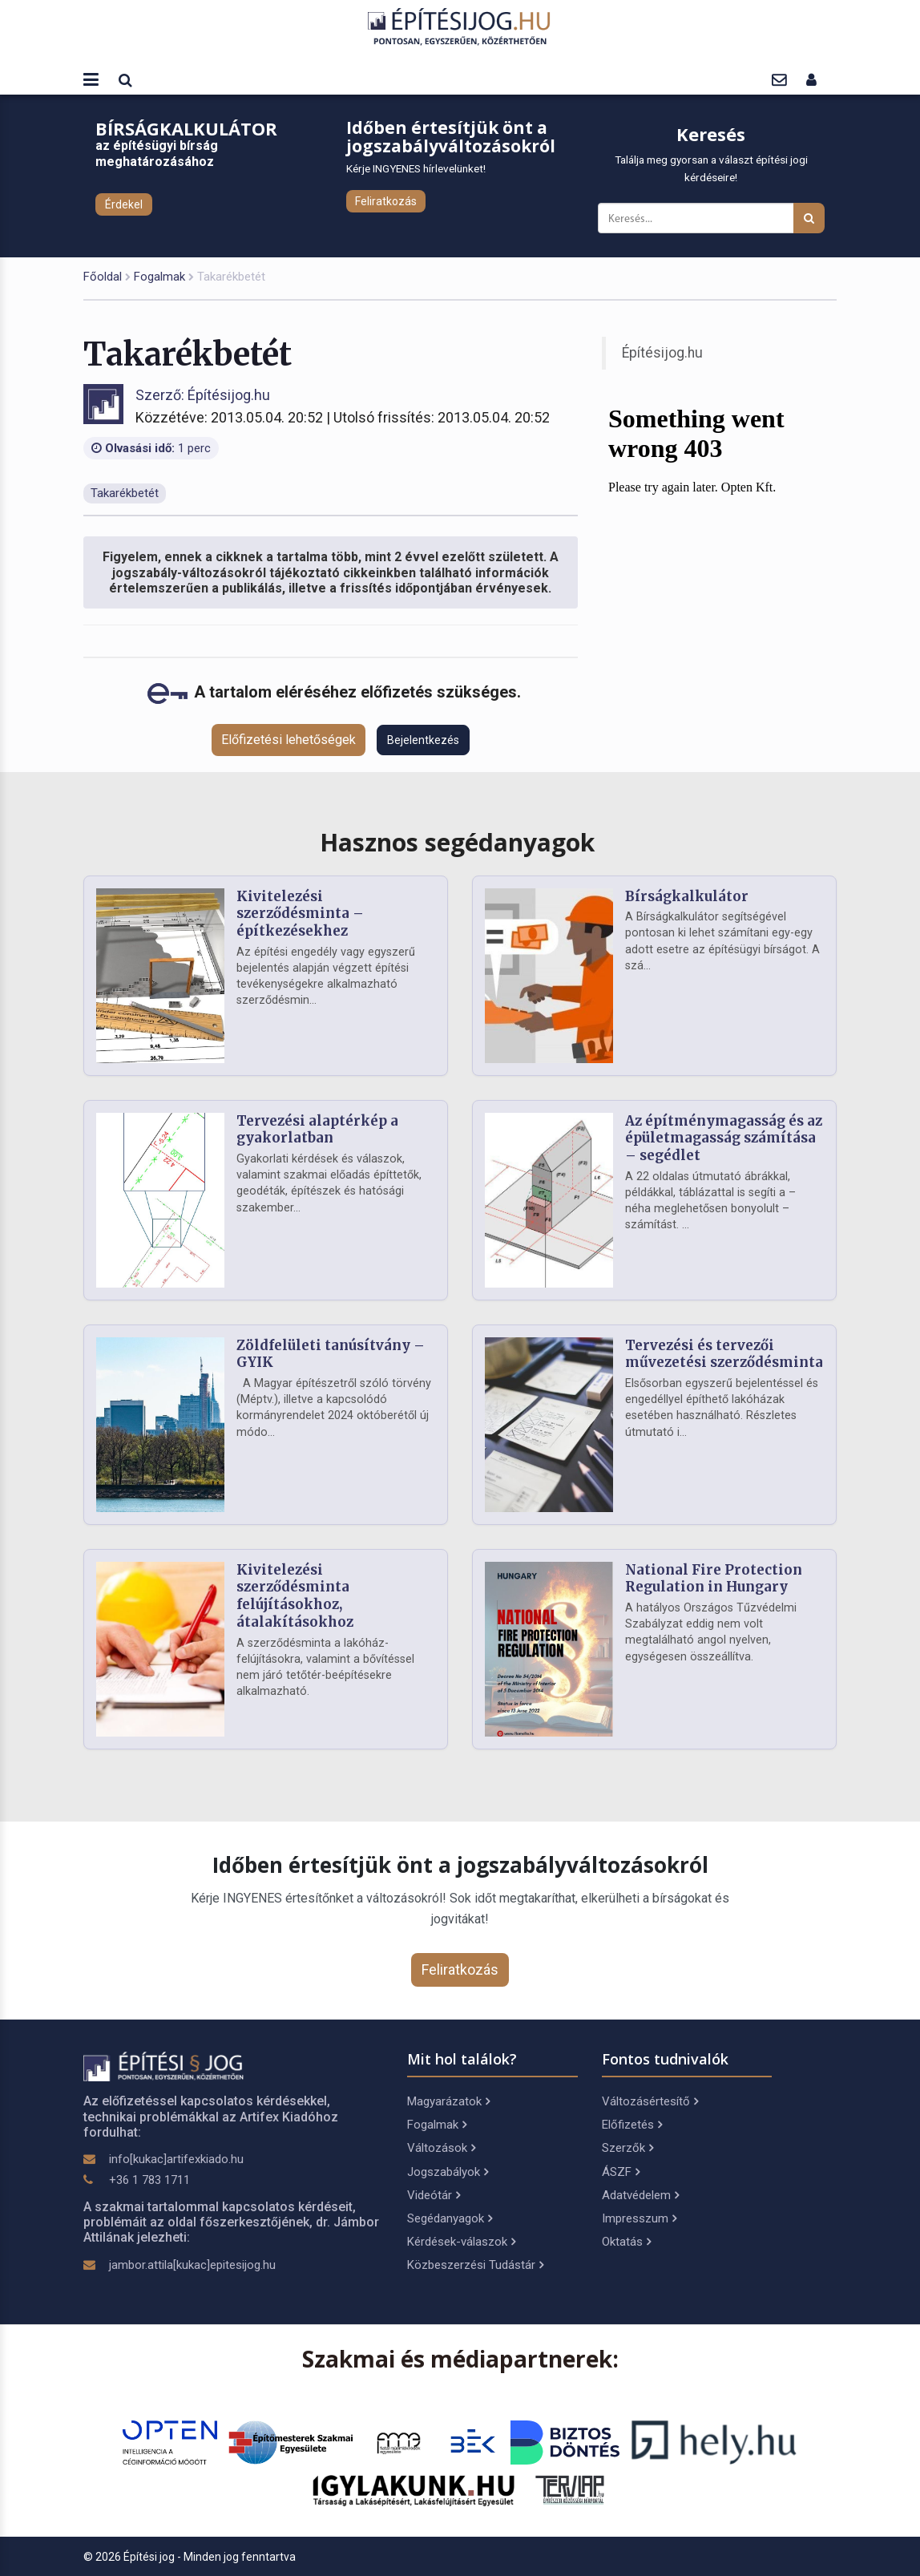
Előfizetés (632, 2124)
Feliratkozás (386, 201)
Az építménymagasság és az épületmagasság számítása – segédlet (723, 1138)
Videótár (433, 2195)
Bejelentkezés (423, 740)
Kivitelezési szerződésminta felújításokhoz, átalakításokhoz (294, 1596)
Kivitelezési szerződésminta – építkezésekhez (300, 914)
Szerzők (627, 2148)
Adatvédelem (640, 2195)
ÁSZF (621, 2172)
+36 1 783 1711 (149, 2180)
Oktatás (626, 2241)
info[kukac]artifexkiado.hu (176, 2159)
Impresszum (639, 2218)
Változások (441, 2148)
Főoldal (102, 276)
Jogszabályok (447, 2172)
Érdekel (124, 204)
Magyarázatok (448, 2101)
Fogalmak (159, 276)
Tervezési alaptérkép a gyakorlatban (317, 1129)
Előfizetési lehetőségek (288, 739)
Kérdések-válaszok (461, 2241)
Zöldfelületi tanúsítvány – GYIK (330, 1354)
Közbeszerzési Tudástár (475, 2265)
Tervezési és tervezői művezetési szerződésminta (724, 1354)
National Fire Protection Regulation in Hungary (713, 1578)
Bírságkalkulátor (687, 896)
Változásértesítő (650, 2101)
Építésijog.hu (662, 353)
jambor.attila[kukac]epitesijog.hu (192, 2265)
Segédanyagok (449, 2218)
